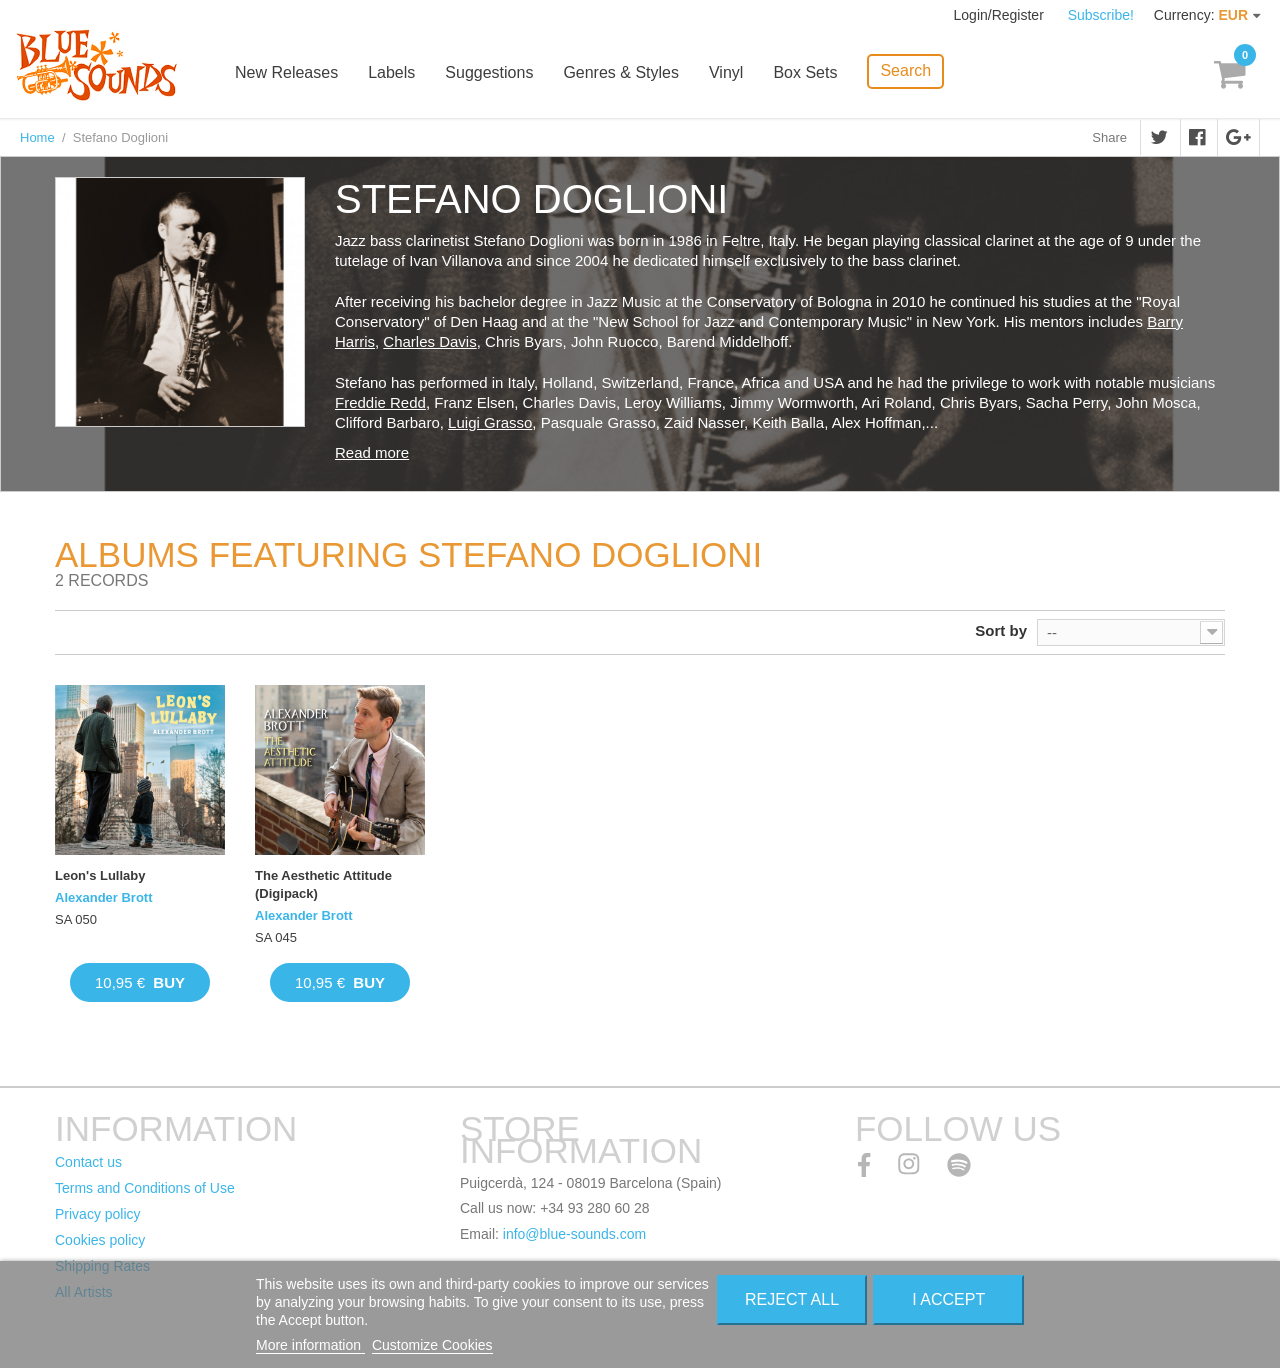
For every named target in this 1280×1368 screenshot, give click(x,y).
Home (37, 137)
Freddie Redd (380, 402)
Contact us (88, 1162)
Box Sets (805, 72)
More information (310, 1345)
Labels (391, 72)
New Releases (286, 72)
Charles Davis (429, 341)
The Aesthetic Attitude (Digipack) (323, 884)
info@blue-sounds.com (574, 1234)
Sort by (1001, 630)
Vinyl (726, 72)
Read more (372, 452)
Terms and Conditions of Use (145, 1188)
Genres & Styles (621, 72)
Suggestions (489, 72)
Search (905, 70)
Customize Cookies (432, 1345)
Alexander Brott (104, 897)
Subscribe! (1101, 15)
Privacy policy (98, 1214)
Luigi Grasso (490, 422)
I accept (948, 1299)
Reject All (792, 1299)
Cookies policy (100, 1240)
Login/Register (1001, 15)
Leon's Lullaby (100, 875)
